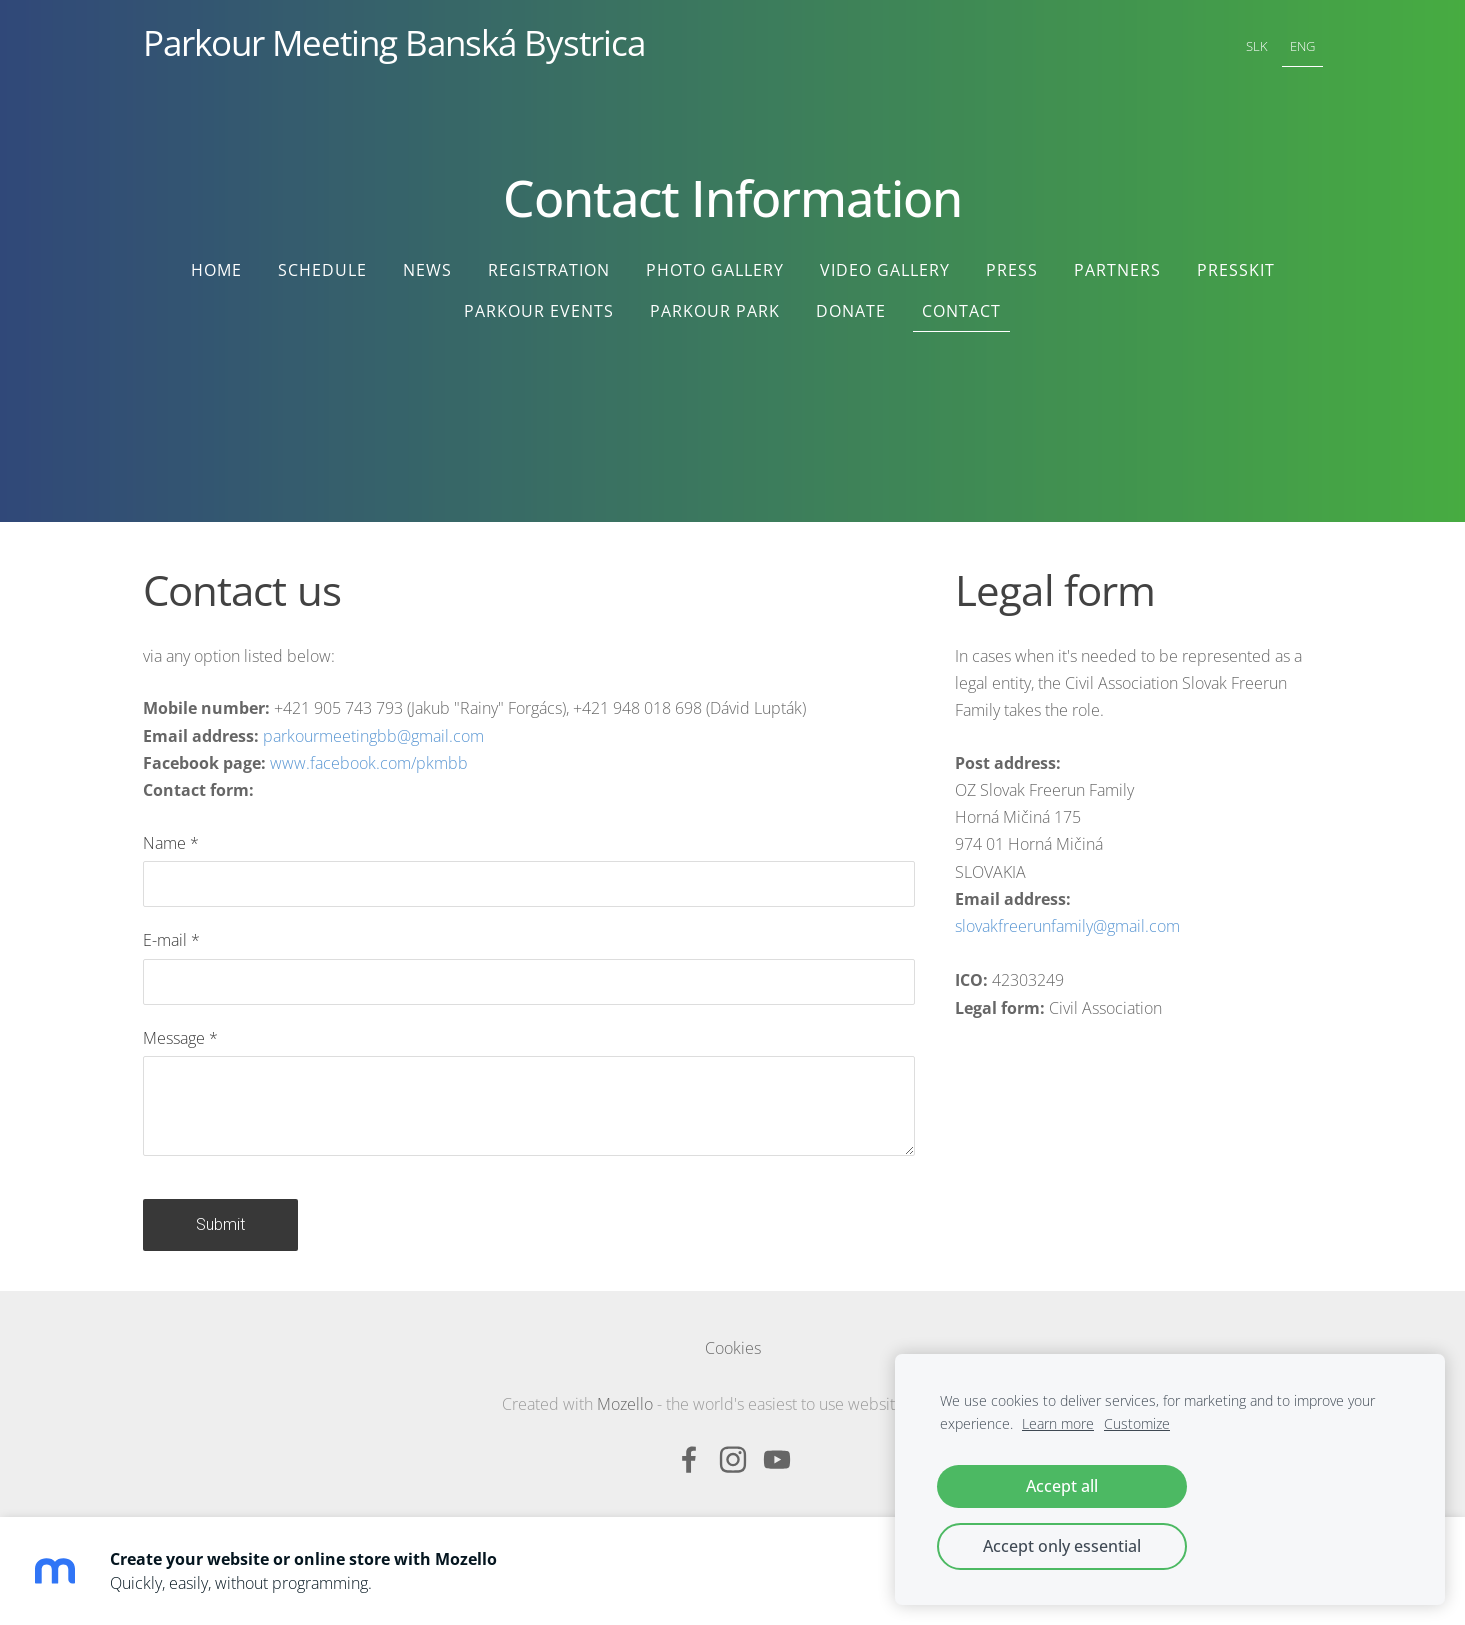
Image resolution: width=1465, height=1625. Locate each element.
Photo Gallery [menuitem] (715, 270)
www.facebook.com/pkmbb (369, 763)
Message (180, 1038)
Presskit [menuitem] (1236, 270)
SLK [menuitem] (1257, 46)
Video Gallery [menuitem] (885, 270)
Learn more (1058, 1423)
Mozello (625, 1404)
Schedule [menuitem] (322, 270)
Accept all (1062, 1486)
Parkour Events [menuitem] (539, 311)
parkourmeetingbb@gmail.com (373, 736)
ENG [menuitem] (1302, 46)
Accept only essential (1062, 1546)
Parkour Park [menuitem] (715, 311)
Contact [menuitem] (961, 311)
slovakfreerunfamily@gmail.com (1067, 926)
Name (171, 843)
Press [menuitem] (1012, 270)
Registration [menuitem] (549, 270)
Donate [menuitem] (851, 311)
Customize (1137, 1423)
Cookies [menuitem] (733, 1348)
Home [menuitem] (216, 270)
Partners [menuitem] (1117, 270)
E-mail (171, 940)
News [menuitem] (427, 270)
